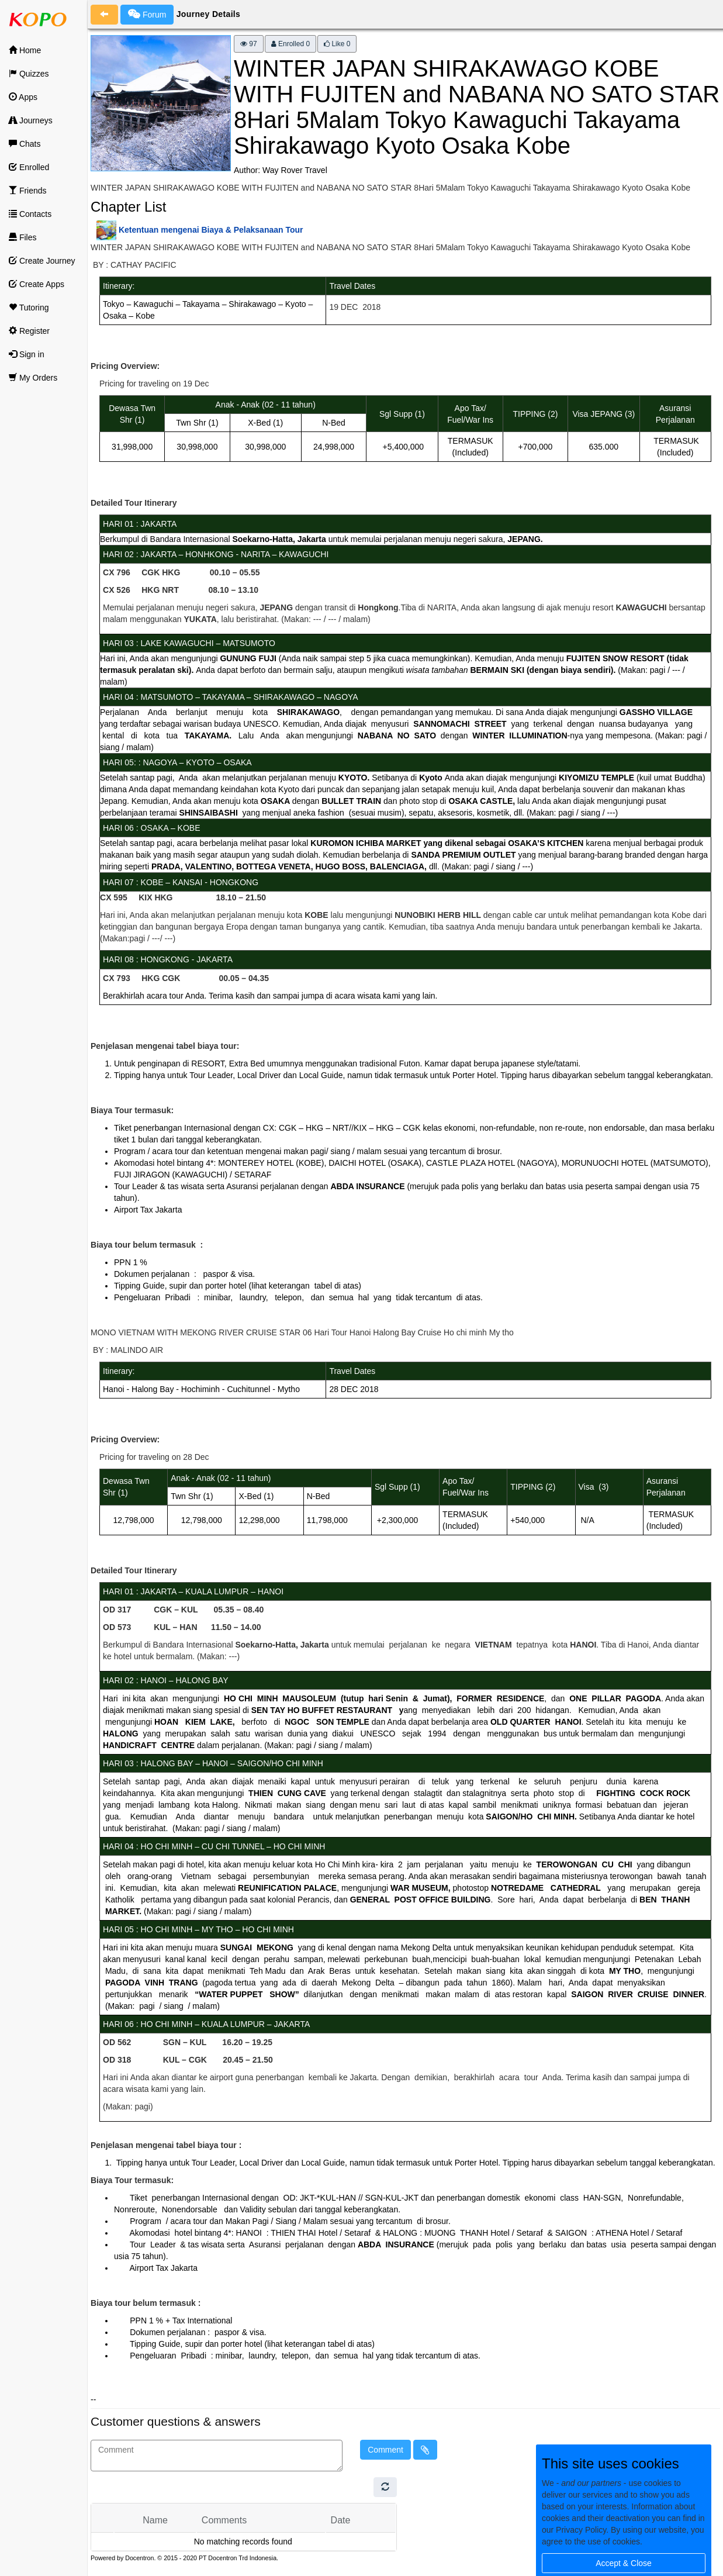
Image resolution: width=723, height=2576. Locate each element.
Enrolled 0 (290, 44)
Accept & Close (624, 2563)
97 (248, 44)
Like (337, 44)
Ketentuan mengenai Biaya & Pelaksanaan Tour (211, 229)
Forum (147, 14)
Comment (385, 2449)
